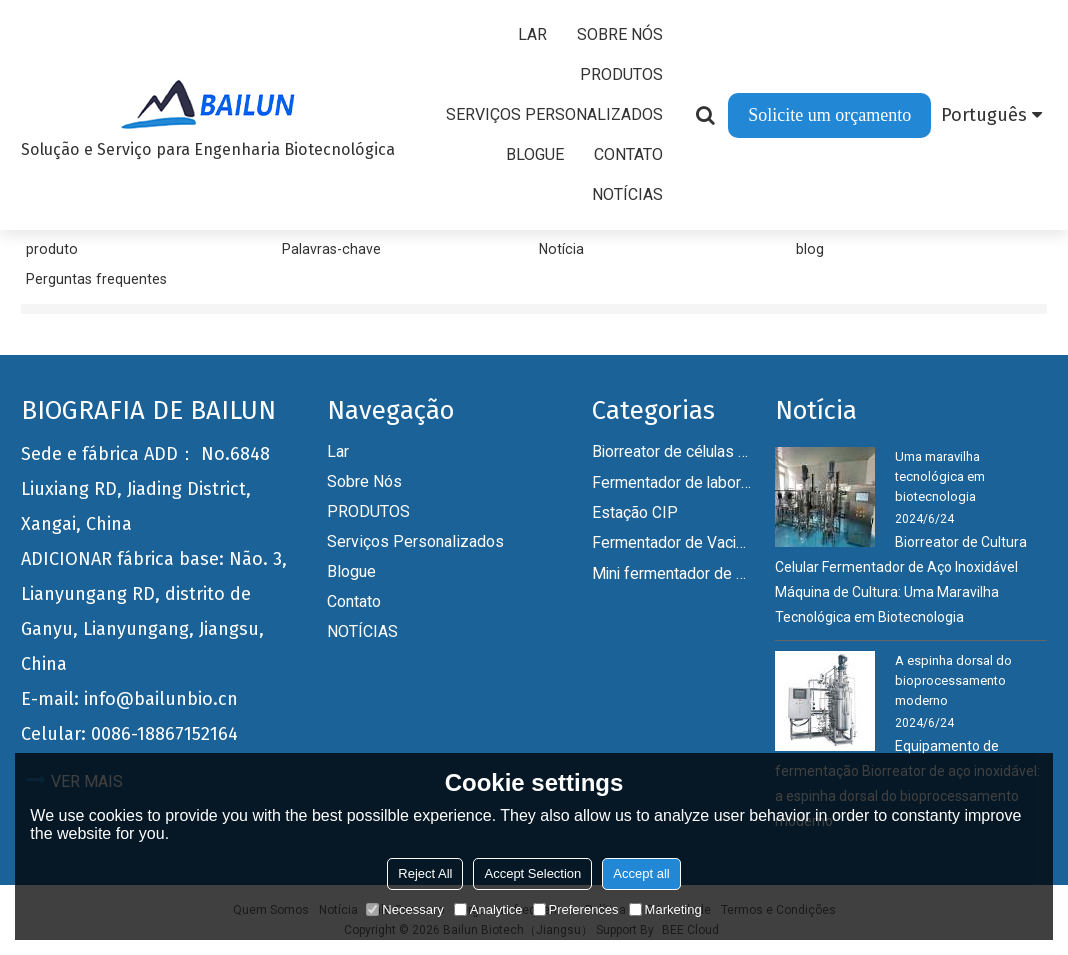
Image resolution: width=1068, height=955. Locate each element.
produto (52, 249)
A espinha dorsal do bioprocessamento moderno (953, 680)
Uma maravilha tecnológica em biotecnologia (940, 476)
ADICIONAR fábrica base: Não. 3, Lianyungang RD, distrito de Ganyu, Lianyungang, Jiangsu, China (154, 611)
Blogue (535, 154)
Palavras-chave (331, 249)
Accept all (641, 873)
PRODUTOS (621, 74)
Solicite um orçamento (829, 115)
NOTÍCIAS (627, 194)
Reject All (425, 873)
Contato (628, 154)
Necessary (404, 909)
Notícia (561, 249)
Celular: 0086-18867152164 (129, 734)
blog (810, 249)
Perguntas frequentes (96, 279)
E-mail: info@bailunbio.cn (129, 699)
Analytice (488, 909)
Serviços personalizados (554, 114)
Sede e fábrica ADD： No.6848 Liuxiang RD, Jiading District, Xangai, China (145, 489)
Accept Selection (532, 873)
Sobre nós (620, 34)
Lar (532, 34)
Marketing (665, 909)
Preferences (576, 909)
